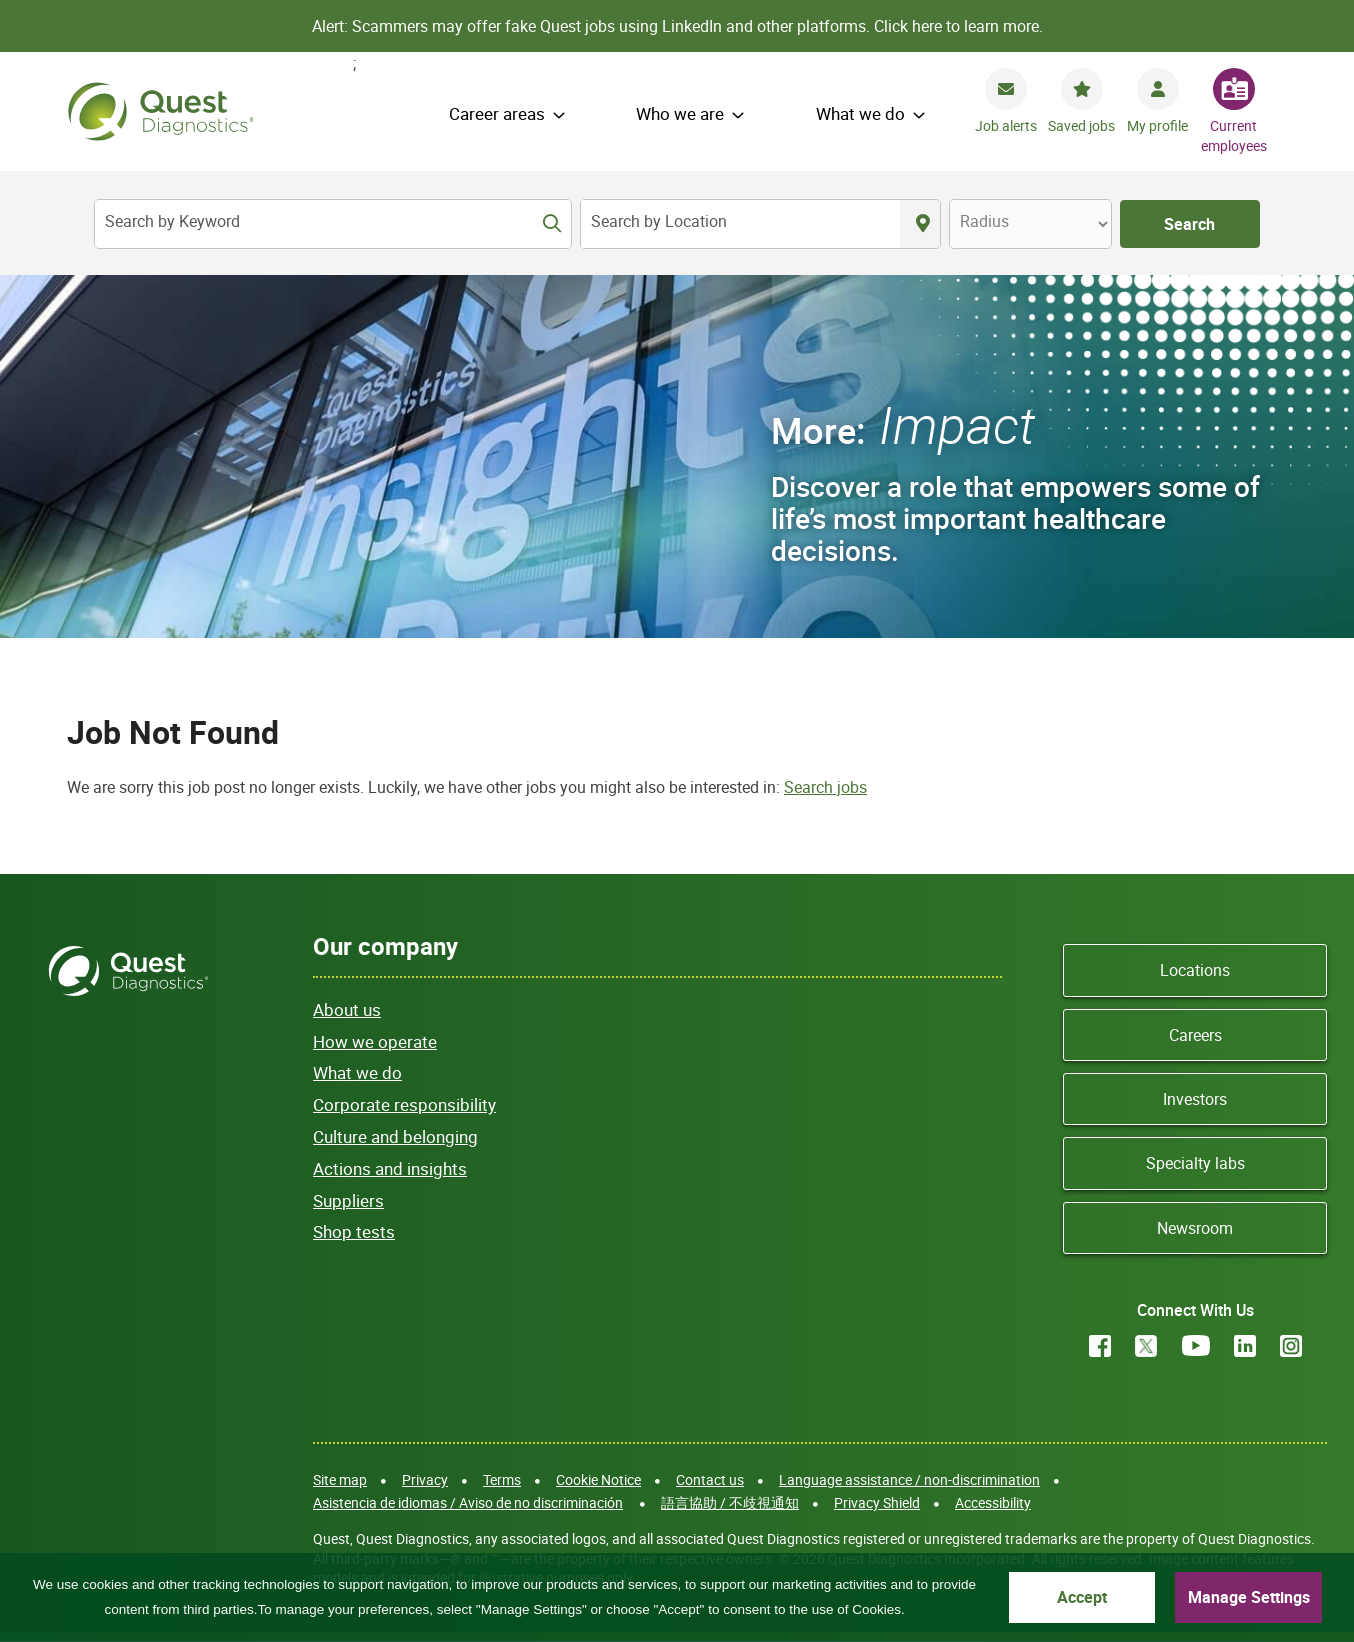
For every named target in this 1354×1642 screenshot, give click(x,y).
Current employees (1234, 135)
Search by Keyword (172, 221)
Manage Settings (1249, 1597)
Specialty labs (1195, 1163)
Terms (502, 1479)
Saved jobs (1081, 125)
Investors (1195, 1099)
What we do (860, 113)
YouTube (1196, 1346)
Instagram (1291, 1346)
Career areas (497, 113)
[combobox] (740, 224)
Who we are (680, 113)
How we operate (375, 1041)
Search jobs (825, 787)
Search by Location (659, 221)
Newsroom (1195, 1228)
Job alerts (1006, 125)
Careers (1195, 1035)
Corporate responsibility (404, 1104)
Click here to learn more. (958, 26)
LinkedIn (1245, 1346)
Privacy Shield (877, 1502)
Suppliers (348, 1200)
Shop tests (354, 1231)
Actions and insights (390, 1168)
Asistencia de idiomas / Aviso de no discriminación (468, 1502)
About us (347, 1009)
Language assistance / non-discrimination (909, 1479)
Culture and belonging (395, 1136)
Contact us (710, 1479)
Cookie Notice (598, 1479)
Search (1189, 224)
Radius (984, 221)
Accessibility (993, 1502)
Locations (1195, 970)
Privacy (425, 1479)
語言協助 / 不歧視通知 (730, 1502)
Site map (340, 1479)
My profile (1157, 125)
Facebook (1100, 1346)
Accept (1082, 1597)
